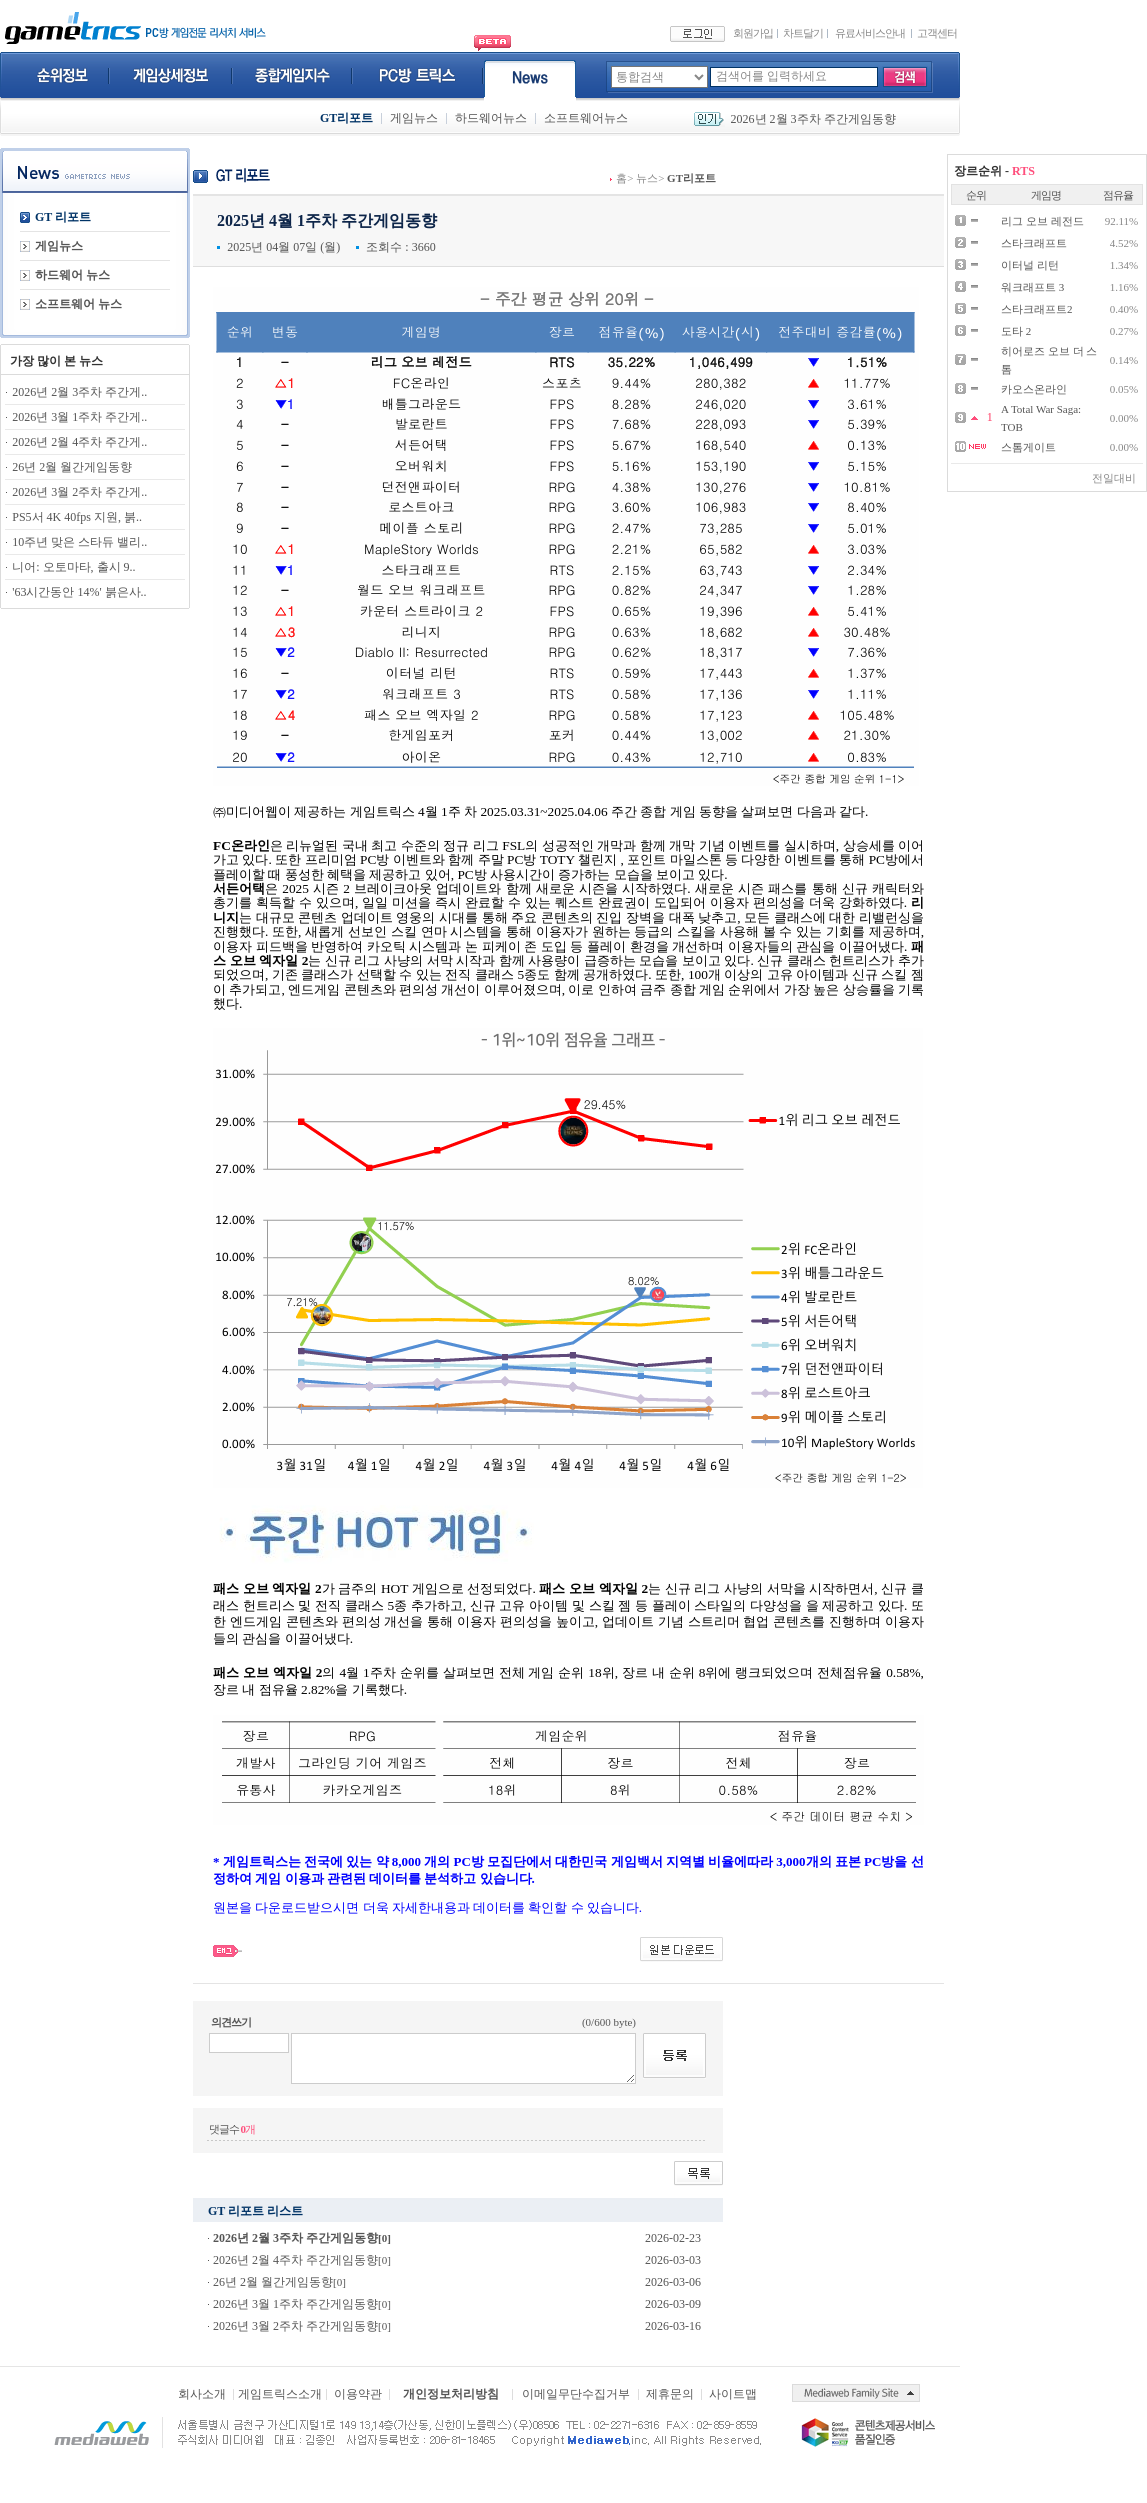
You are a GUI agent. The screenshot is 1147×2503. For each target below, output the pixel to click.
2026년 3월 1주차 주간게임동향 (295, 2304)
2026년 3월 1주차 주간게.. (79, 417)
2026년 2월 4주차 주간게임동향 (295, 2260)
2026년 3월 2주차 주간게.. (79, 492)
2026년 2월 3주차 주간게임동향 (813, 119)
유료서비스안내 (870, 33)
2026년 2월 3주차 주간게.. (79, 392)
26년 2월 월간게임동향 (72, 467)
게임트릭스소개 (280, 2394)
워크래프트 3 (1032, 287)
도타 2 (1016, 331)
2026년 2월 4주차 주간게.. (79, 442)
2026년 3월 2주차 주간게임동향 (295, 2326)
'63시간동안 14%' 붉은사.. (79, 592)
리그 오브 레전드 (1042, 221)
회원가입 (753, 33)
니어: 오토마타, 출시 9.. (73, 567)
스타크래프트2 (1037, 309)
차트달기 (803, 33)
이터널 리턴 (1030, 265)
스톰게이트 (1028, 447)
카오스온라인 (1034, 389)
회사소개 (202, 2394)
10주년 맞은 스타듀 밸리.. (79, 542)
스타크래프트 (1034, 243)
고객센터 (937, 33)
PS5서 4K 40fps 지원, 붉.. (77, 517)
